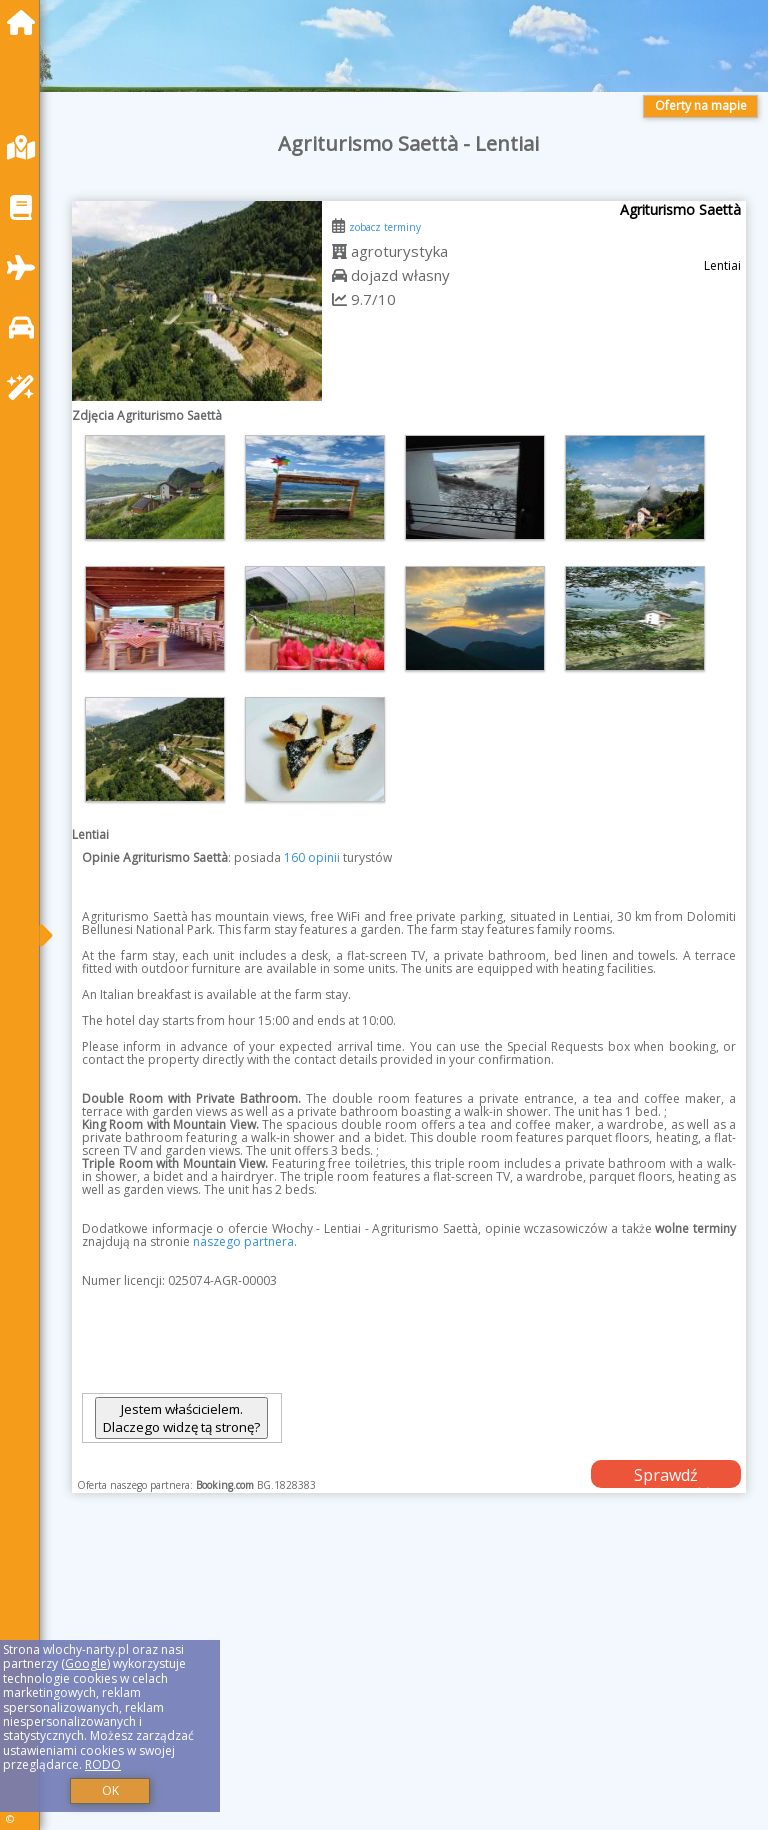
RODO (103, 1764)
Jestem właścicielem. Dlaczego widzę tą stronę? (181, 1418)
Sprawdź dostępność (666, 1476)
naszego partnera (243, 1241)
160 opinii (312, 857)
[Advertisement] (409, 1684)
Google (86, 1663)
